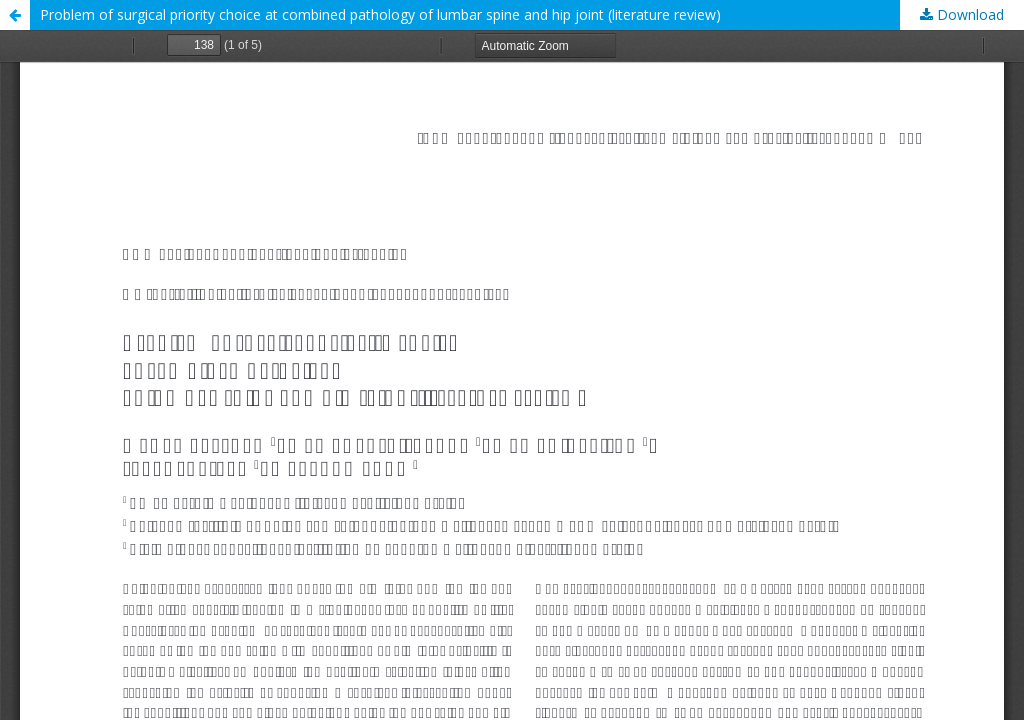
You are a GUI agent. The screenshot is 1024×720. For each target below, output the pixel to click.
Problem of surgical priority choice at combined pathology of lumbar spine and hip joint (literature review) (380, 14)
